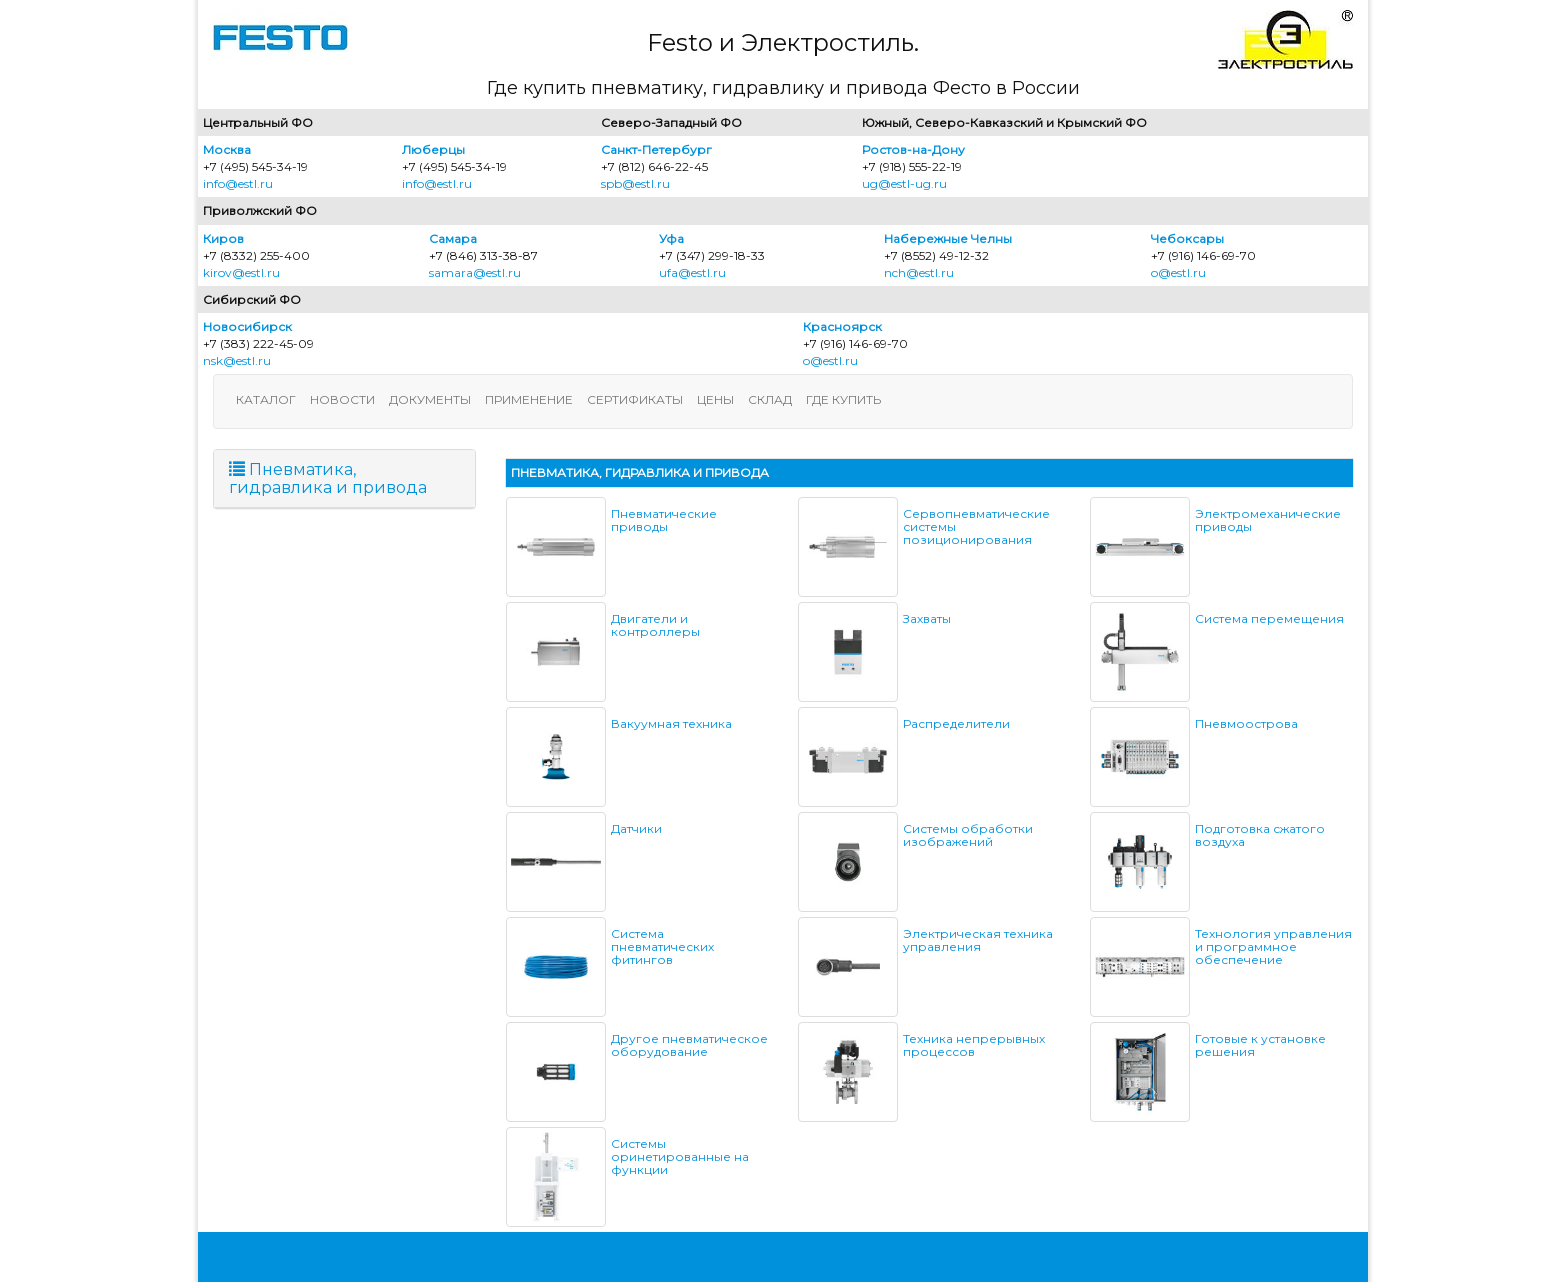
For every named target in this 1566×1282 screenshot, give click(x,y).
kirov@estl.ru (241, 272)
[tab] (344, 478)
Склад (770, 399)
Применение (529, 399)
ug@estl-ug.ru (904, 183)
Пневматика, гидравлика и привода (328, 478)
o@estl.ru (1178, 272)
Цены (715, 399)
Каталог (266, 399)
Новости (342, 399)
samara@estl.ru (475, 272)
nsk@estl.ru (237, 360)
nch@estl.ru (919, 272)
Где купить (843, 399)
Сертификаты (635, 399)
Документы (430, 399)
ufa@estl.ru (692, 272)
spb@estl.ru (635, 183)
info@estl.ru (238, 183)
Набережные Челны (948, 238)
